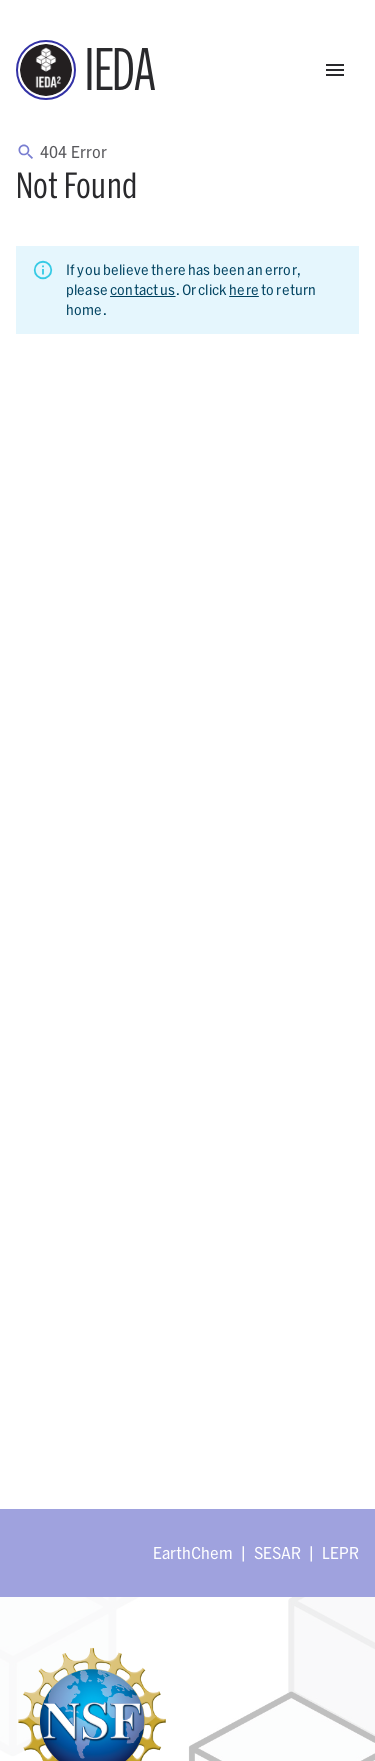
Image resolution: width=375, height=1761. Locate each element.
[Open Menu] (335, 70)
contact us (143, 289)
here (244, 289)
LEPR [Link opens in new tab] (340, 1552)
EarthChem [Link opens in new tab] (193, 1552)
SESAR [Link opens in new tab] (277, 1552)
